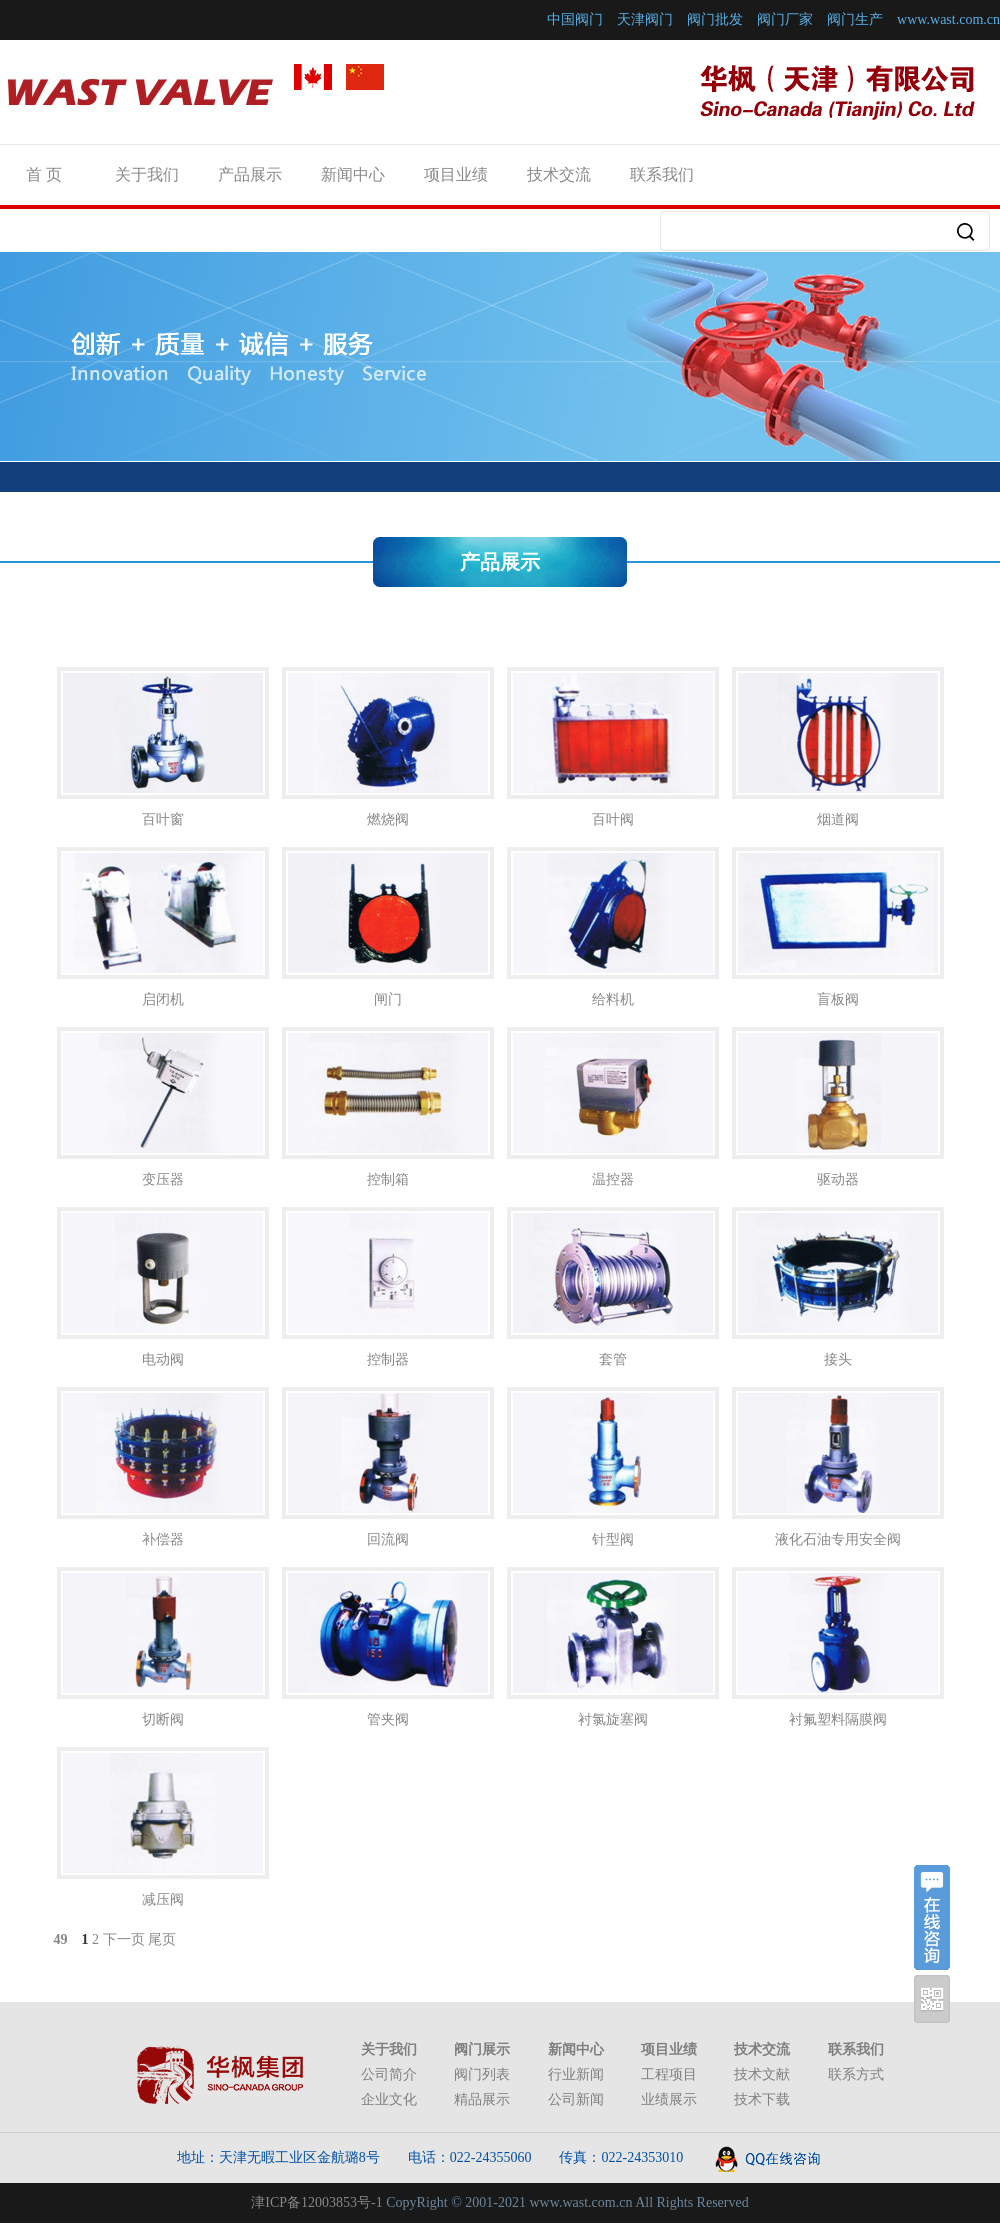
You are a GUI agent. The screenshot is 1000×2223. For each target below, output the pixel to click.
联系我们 (662, 174)
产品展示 (250, 174)
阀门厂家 (785, 19)
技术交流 (559, 174)
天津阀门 (645, 19)
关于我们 (147, 174)
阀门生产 (855, 19)
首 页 (44, 174)
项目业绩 (456, 174)
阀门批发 (715, 19)
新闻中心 (353, 174)
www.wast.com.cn (948, 19)
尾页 (162, 1939)
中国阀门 (575, 19)
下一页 (124, 1939)
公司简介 (389, 2074)
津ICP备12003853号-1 (316, 2202)
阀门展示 (482, 2049)
